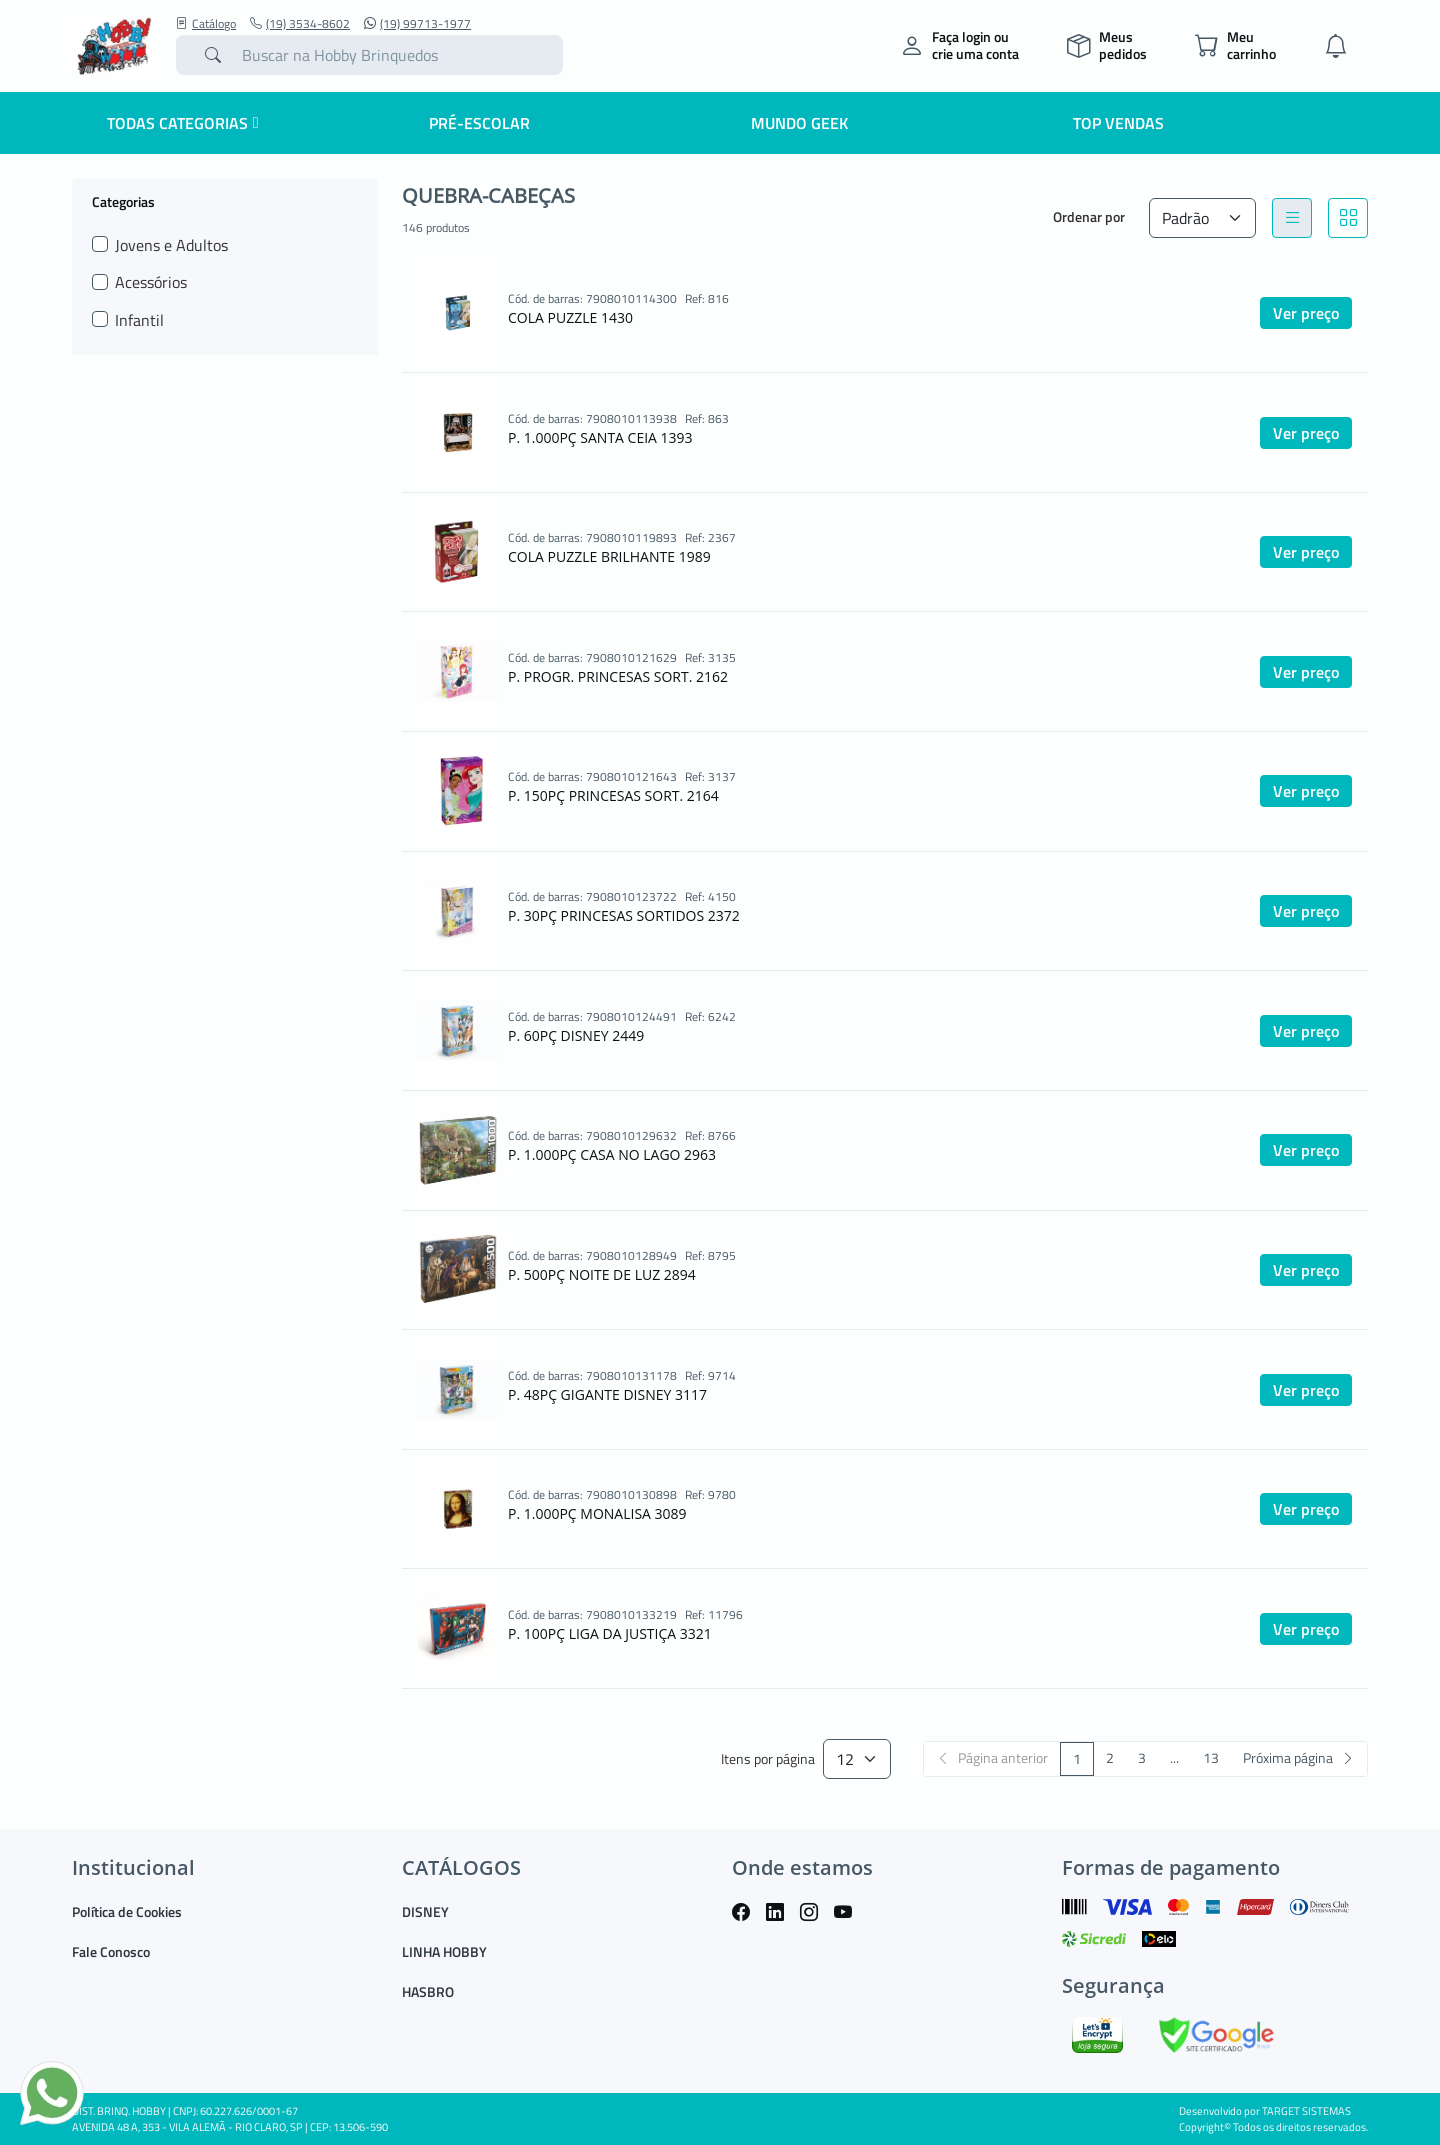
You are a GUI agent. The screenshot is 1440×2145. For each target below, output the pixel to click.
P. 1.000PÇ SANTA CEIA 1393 (600, 437)
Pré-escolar (479, 123)
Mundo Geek (799, 123)
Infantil (139, 320)
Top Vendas (1118, 123)
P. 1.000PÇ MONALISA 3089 (597, 1513)
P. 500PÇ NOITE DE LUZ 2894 (602, 1274)
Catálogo (206, 24)
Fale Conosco (111, 1951)
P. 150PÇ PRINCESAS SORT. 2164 (613, 795)
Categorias (123, 201)
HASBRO (428, 1991)
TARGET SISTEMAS (1306, 2111)
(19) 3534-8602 (300, 24)
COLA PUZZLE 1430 (570, 317)
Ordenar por (1089, 216)
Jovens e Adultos (171, 245)
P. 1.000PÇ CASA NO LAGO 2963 (612, 1154)
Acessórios (151, 282)
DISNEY (425, 1911)
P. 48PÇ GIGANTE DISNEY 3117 (607, 1394)
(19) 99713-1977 (417, 24)
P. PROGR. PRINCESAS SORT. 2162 (618, 676)
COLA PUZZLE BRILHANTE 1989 (609, 556)
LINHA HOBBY (444, 1951)
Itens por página (768, 1759)
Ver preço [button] (1306, 313)
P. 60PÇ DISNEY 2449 (576, 1035)
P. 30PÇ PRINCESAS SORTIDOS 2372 (624, 915)
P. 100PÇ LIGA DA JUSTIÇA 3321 (610, 1633)
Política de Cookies (127, 1911)
